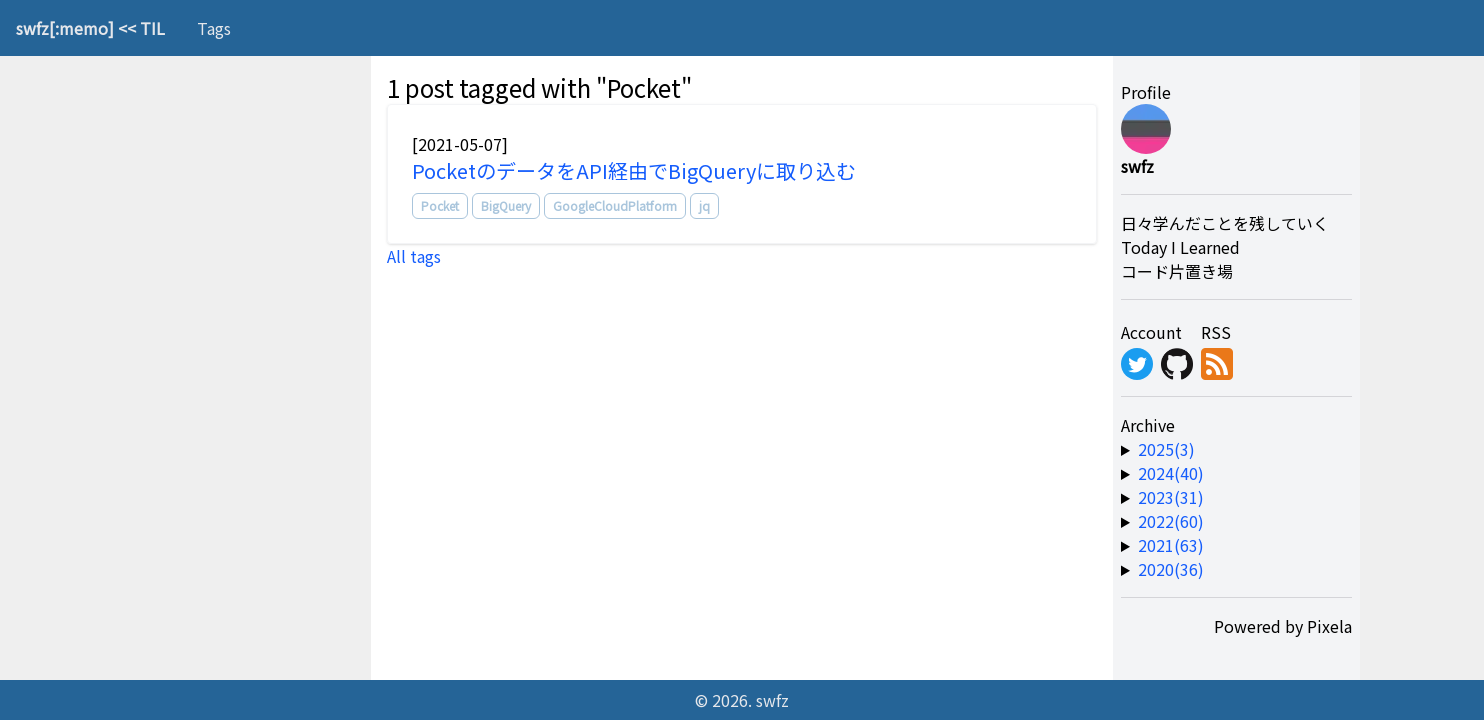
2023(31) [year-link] (1171, 497)
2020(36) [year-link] (1171, 569)
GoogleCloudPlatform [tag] (615, 205)
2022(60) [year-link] (1171, 521)
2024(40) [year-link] (1171, 473)
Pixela (1329, 626)
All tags (414, 256)
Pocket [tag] (440, 205)
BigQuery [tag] (506, 205)
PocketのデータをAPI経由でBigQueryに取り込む (634, 170)
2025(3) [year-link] (1166, 449)
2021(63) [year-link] (1171, 545)
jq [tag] (704, 205)
